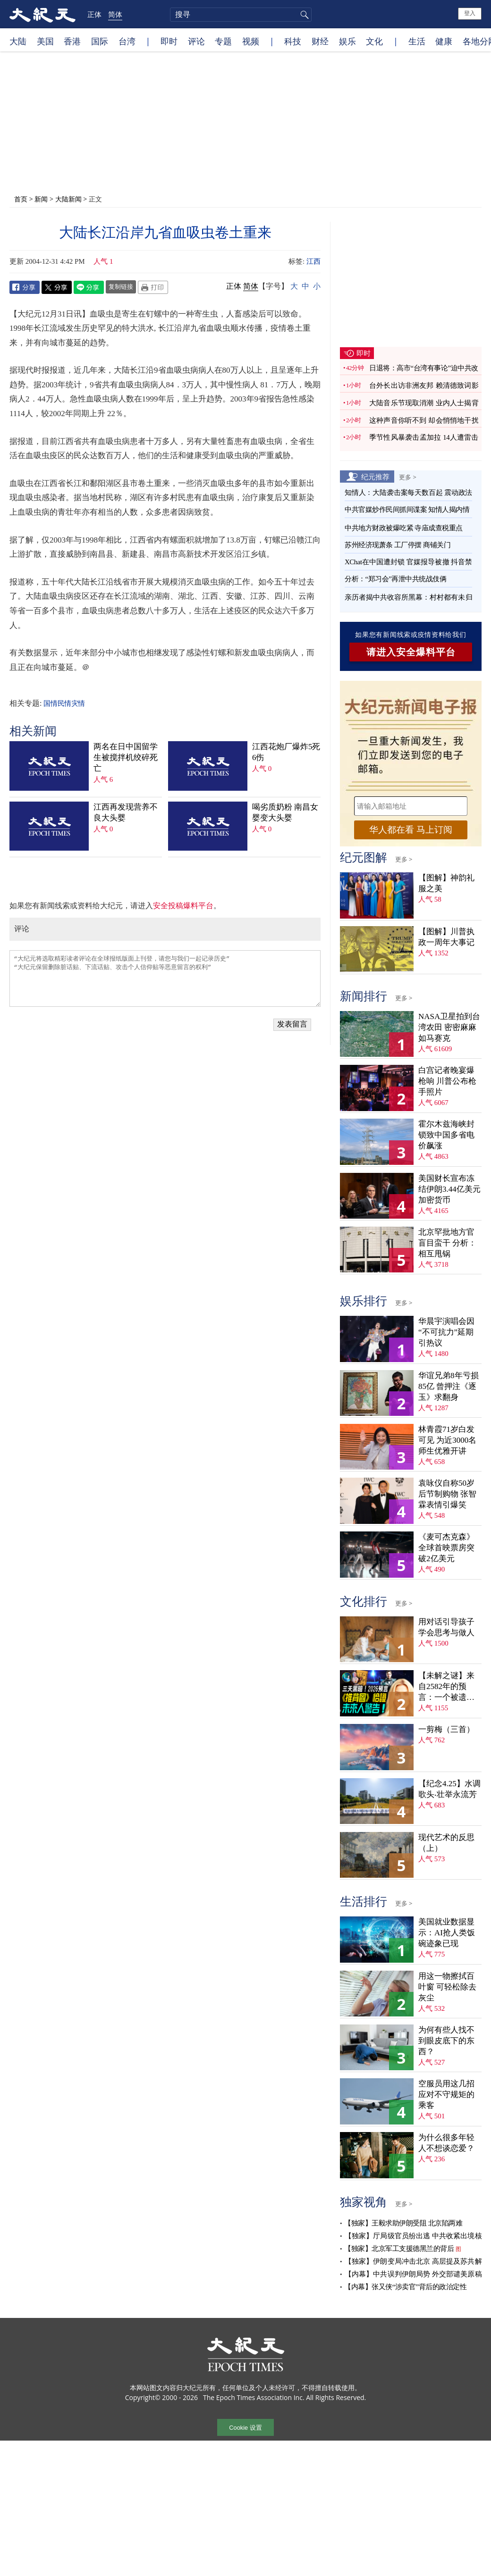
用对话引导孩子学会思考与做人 (446, 1627)
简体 (115, 14)
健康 (443, 41)
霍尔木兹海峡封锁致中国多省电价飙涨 (446, 1135)
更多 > (407, 477)
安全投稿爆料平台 (183, 906)
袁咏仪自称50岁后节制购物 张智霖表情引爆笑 (447, 1494)
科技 (292, 41)
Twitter (57, 287)
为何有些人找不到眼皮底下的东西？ (446, 2040)
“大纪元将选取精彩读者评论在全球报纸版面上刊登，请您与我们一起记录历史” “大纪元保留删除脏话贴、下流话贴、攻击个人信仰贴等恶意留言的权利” (165, 978)
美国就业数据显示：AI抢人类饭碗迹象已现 (446, 1932)
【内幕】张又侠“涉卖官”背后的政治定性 (405, 2287)
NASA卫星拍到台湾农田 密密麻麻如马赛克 (449, 1027)
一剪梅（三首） (446, 1729)
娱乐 (347, 41)
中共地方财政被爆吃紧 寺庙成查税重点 (404, 528)
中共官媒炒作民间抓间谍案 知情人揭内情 (407, 509)
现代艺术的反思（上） (446, 1843)
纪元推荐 (375, 476)
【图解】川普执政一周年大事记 (446, 937)
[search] (241, 15)
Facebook (24, 287)
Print (153, 287)
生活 (416, 41)
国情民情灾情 (64, 703)
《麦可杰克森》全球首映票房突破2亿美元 (446, 1547)
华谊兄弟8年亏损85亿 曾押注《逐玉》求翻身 (448, 1386)
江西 (313, 261)
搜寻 (303, 15)
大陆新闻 (68, 198)
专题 (223, 41)
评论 (196, 41)
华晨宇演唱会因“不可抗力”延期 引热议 (446, 1332)
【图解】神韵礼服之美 (446, 883)
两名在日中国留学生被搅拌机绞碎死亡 (125, 757)
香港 (72, 41)
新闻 (41, 198)
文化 (374, 41)
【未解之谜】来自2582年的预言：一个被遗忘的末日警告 (446, 1687)
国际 (99, 41)
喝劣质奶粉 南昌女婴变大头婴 (285, 812)
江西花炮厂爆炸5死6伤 (286, 752)
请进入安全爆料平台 (411, 652)
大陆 (17, 41)
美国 (45, 41)
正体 (94, 14)
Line (89, 287)
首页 (20, 198)
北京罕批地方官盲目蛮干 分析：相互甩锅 (447, 1243)
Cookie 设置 (245, 2427)
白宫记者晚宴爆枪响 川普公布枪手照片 (447, 1081)
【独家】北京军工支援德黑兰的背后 (399, 2248)
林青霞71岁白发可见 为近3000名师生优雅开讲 (447, 1440)
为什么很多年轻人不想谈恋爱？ (446, 2143)
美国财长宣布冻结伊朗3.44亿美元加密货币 (449, 1189)
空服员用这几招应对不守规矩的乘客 (446, 2094)
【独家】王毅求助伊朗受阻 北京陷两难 (403, 2223)
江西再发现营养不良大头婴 (125, 812)
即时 (169, 41)
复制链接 (121, 286)
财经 (320, 41)
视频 (250, 41)
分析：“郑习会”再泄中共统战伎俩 (395, 579)
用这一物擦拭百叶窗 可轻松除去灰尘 (447, 1987)
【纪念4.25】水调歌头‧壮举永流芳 (449, 1789)
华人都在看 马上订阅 (410, 830)
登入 (469, 13)
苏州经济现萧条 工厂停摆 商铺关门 (397, 545)
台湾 (127, 41)
